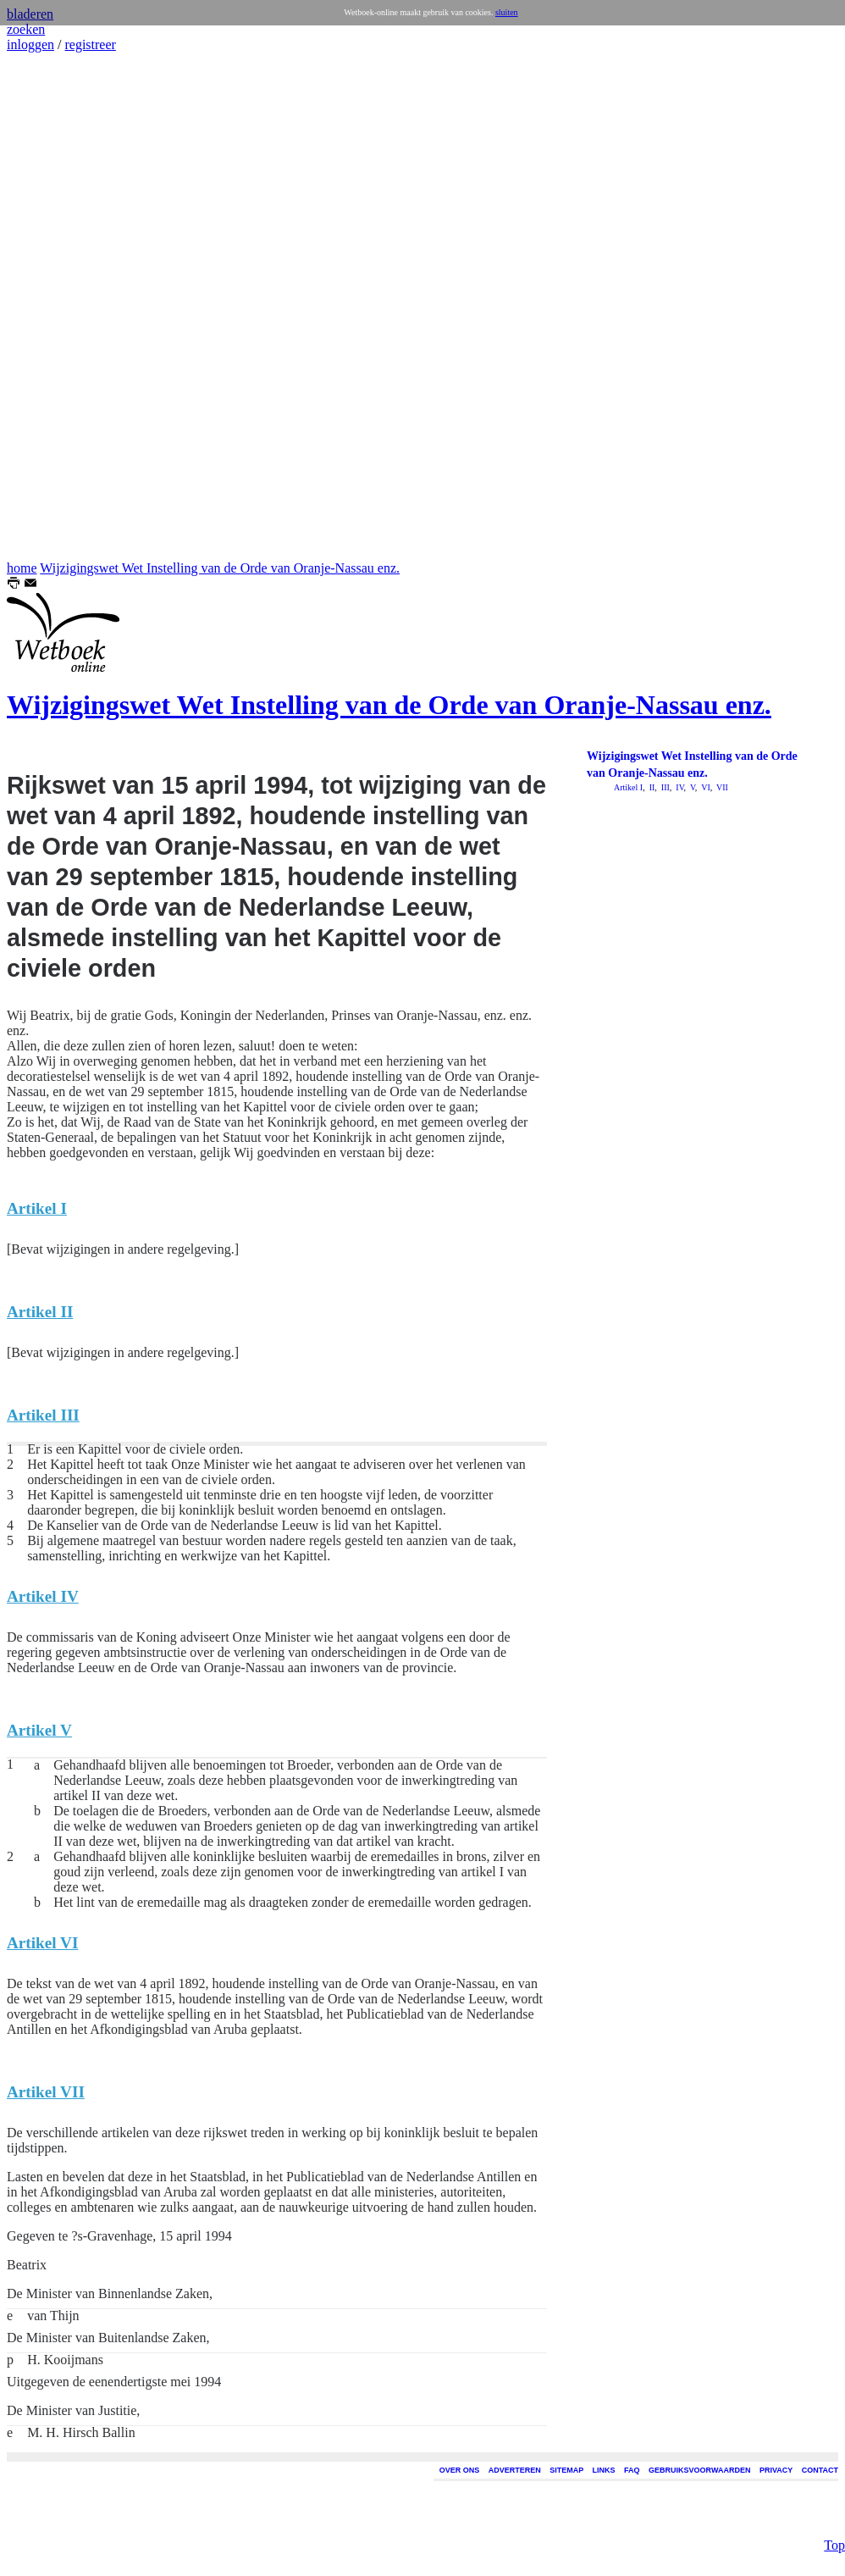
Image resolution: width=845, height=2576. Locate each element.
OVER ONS (459, 2470)
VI (704, 787)
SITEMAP (566, 2470)
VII (721, 787)
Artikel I (628, 787)
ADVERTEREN (515, 2470)
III (664, 787)
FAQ (632, 2470)
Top (834, 2503)
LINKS (604, 2470)
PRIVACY (776, 2470)
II (650, 787)
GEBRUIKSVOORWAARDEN (699, 2470)
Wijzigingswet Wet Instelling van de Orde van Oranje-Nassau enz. (220, 568)
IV (679, 787)
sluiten (506, 12)
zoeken (26, 29)
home (22, 568)
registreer (89, 44)
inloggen (30, 44)
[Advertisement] (57, 307)
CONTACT (820, 2470)
